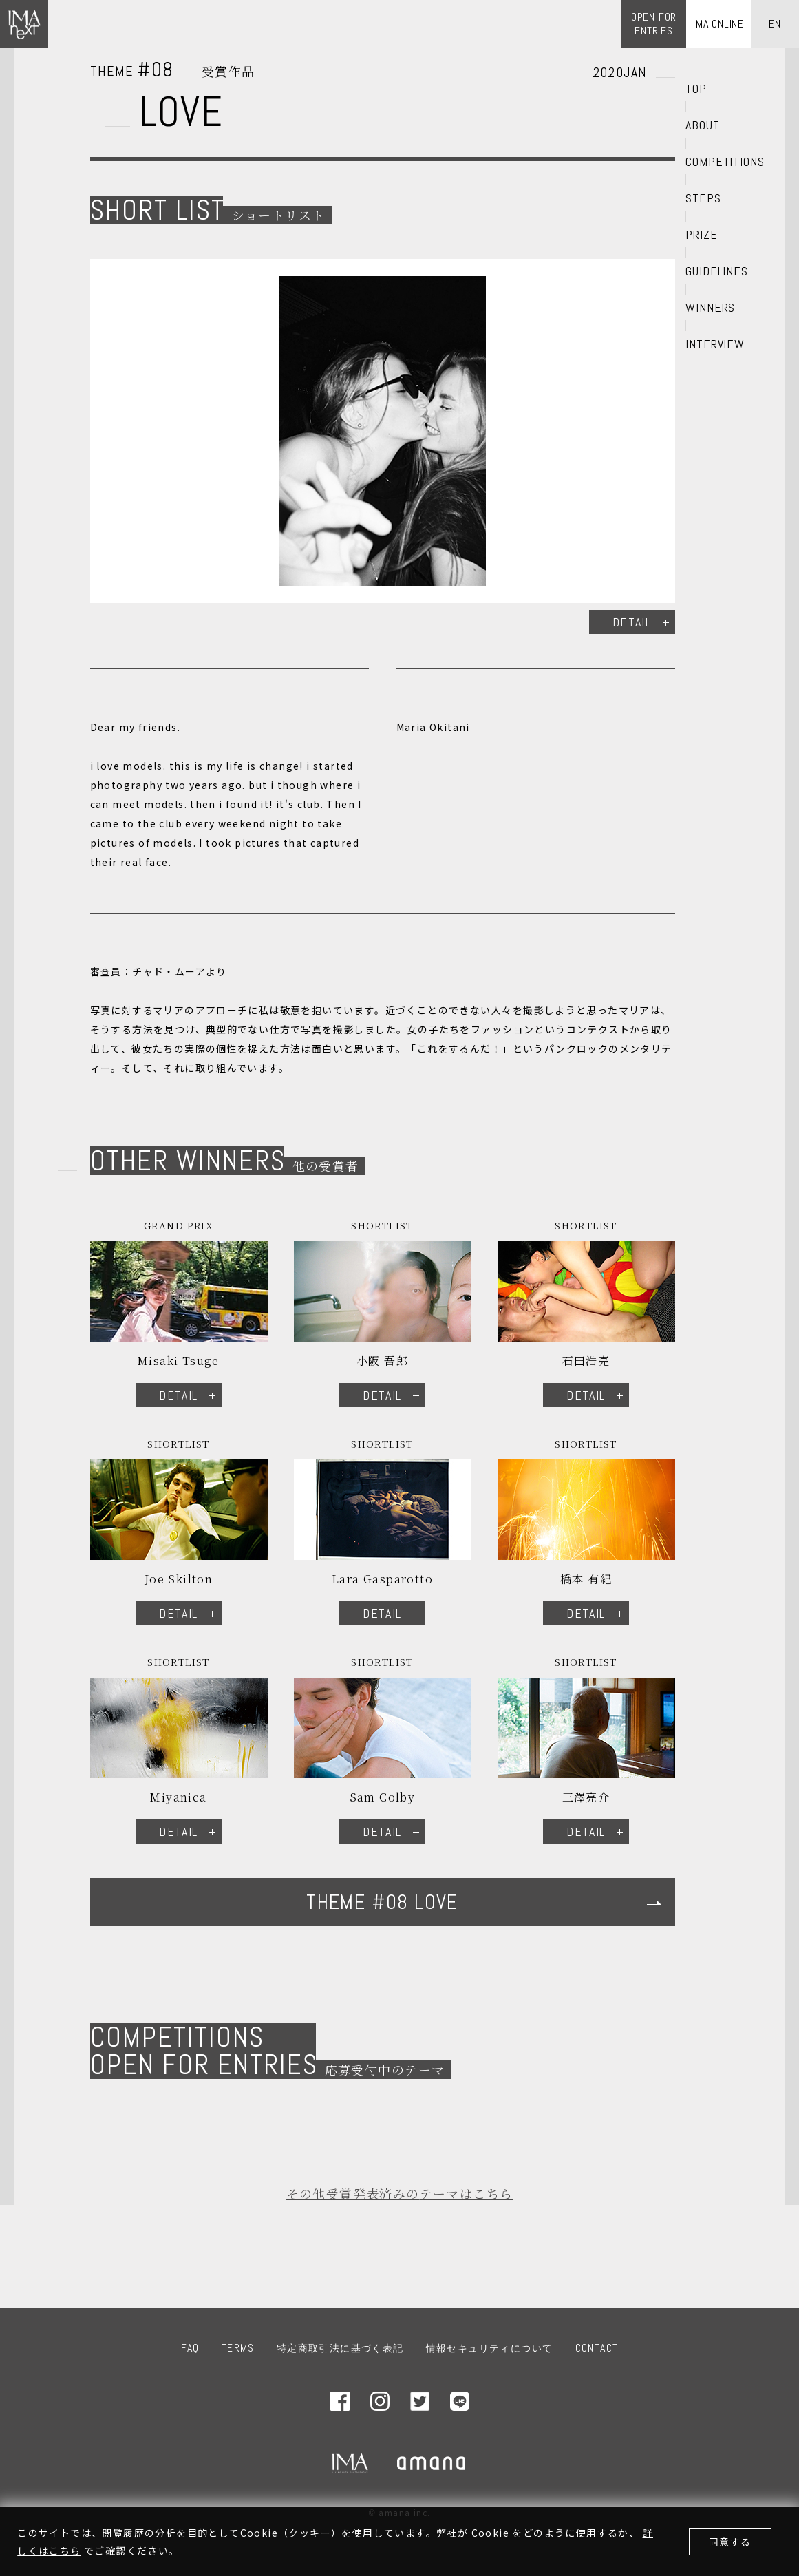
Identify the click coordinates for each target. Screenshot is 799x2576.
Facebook (340, 2401)
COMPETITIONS (725, 162)
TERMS (238, 2348)
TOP (696, 89)
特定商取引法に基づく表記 (340, 2348)
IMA (350, 2463)
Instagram (380, 2401)
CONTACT (597, 2348)
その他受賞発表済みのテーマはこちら (399, 2193)
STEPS (703, 198)
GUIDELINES (716, 271)
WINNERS (710, 308)
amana (432, 2463)
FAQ (190, 2348)
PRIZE (701, 235)
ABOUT (702, 125)
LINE (459, 2401)
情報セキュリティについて (489, 2348)
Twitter (419, 2401)
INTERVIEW (715, 344)
